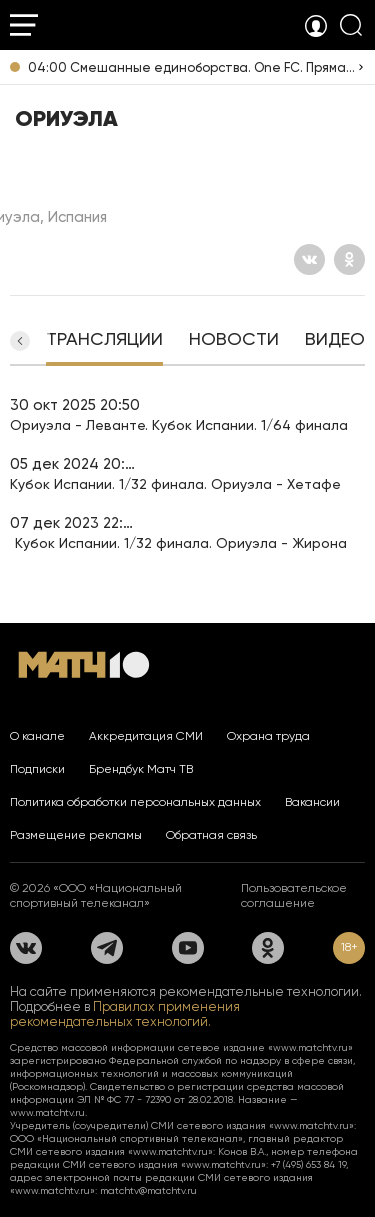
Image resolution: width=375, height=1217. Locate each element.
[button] (20, 341)
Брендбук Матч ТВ (141, 769)
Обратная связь (211, 835)
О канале (37, 736)
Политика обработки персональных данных (135, 802)
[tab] (104, 341)
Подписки (37, 769)
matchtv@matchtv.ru (148, 1190)
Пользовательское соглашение (294, 895)
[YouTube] (188, 948)
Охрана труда (268, 736)
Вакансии (312, 802)
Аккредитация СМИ (146, 736)
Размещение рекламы (76, 835)
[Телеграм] (107, 948)
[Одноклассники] (349, 259)
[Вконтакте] (309, 259)
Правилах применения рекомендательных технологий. (125, 1014)
